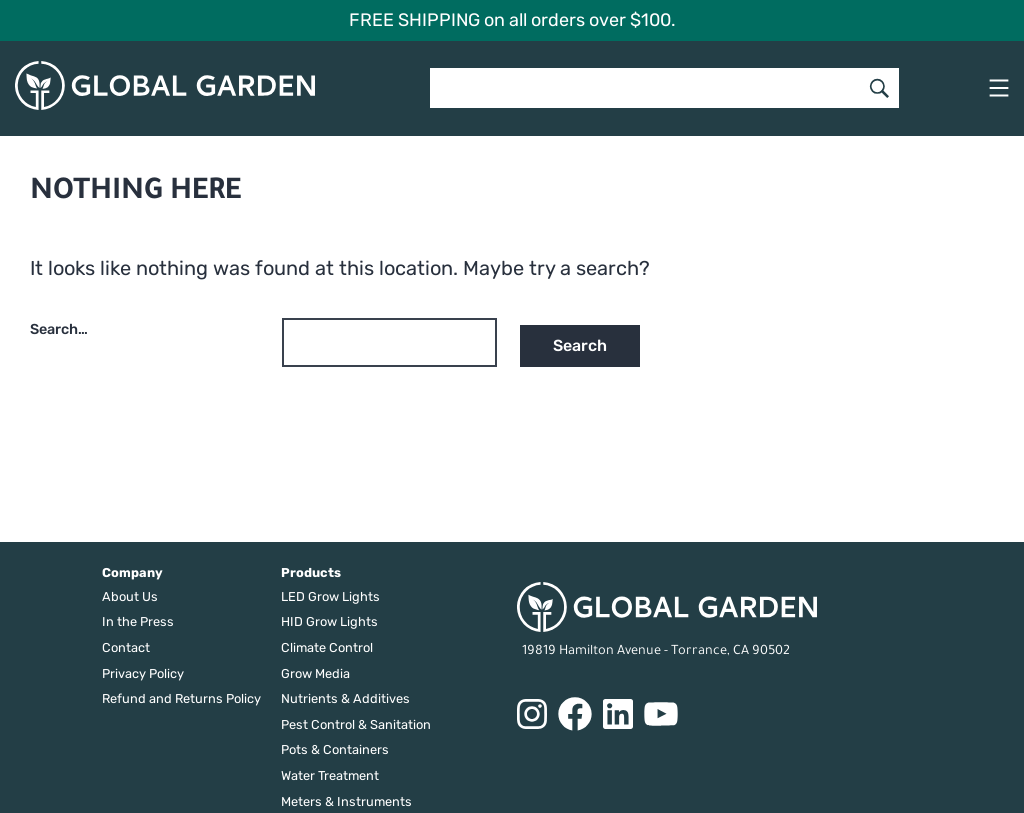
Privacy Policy (143, 673)
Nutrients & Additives (345, 698)
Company (132, 572)
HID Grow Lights (329, 621)
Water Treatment (330, 775)
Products (311, 572)
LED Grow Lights (330, 596)
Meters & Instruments (346, 801)
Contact (126, 647)
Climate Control (327, 647)
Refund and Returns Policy (181, 698)
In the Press (138, 621)
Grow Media (315, 673)
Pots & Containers (335, 749)
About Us (130, 596)
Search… (59, 329)
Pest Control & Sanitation (356, 724)
